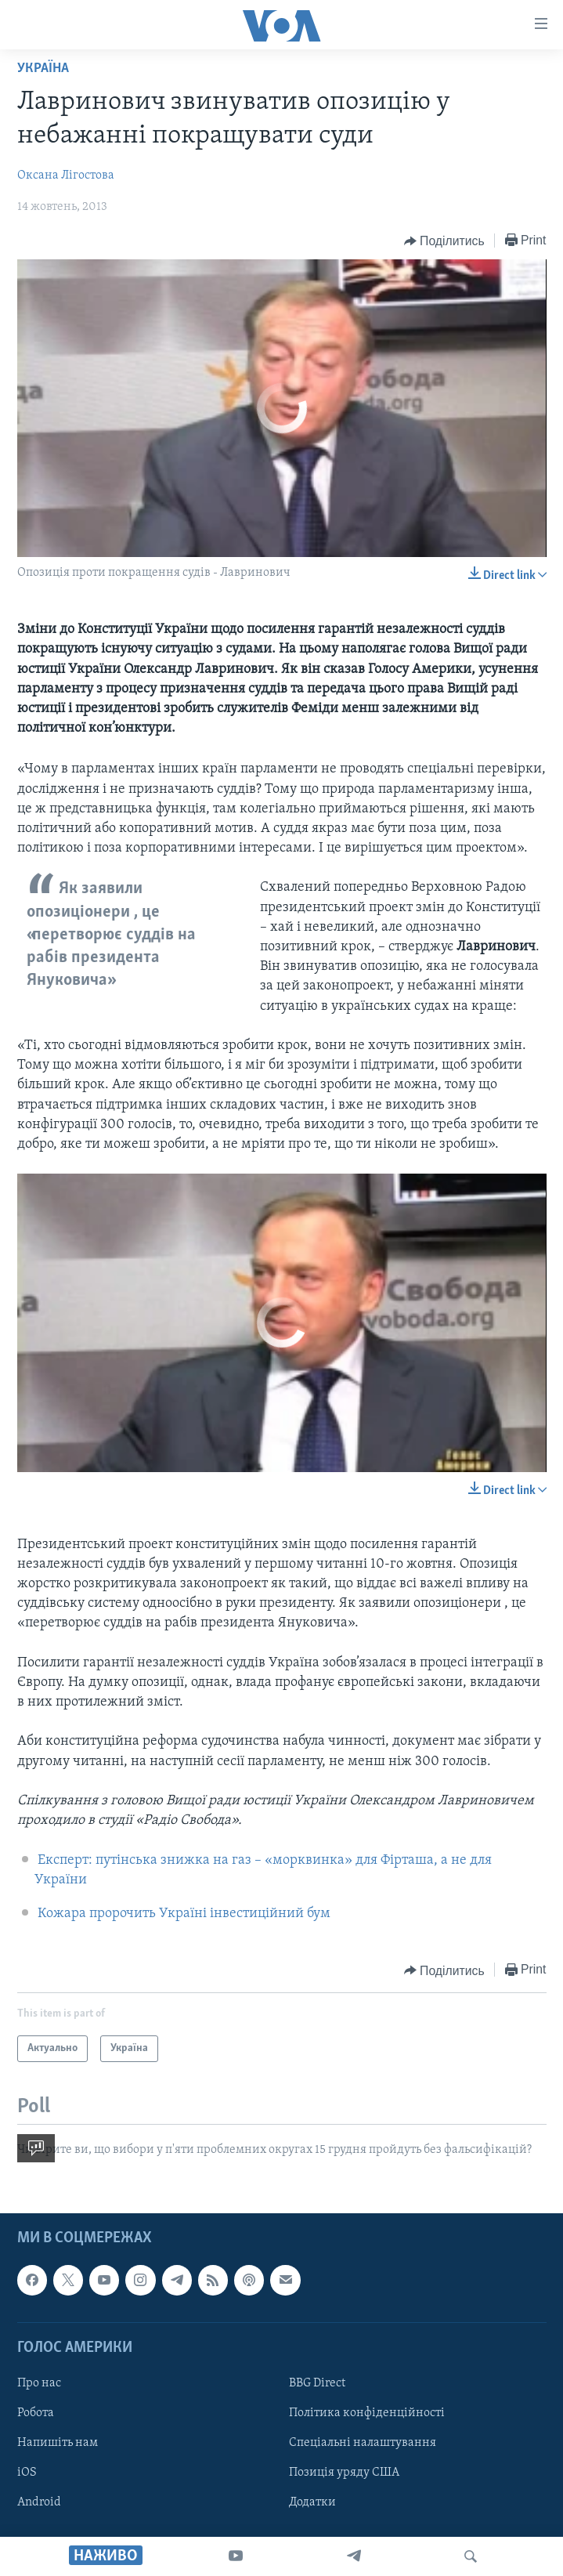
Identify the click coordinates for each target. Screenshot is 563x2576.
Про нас (39, 2383)
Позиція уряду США (344, 2472)
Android (39, 2502)
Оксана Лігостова (65, 175)
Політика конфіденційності (367, 2413)
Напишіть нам (57, 2443)
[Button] (444, 241)
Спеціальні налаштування (362, 2443)
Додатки (312, 2502)
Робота (35, 2413)
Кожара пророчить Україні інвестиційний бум (184, 1913)
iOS (27, 2472)
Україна (43, 68)
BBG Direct (317, 2383)
